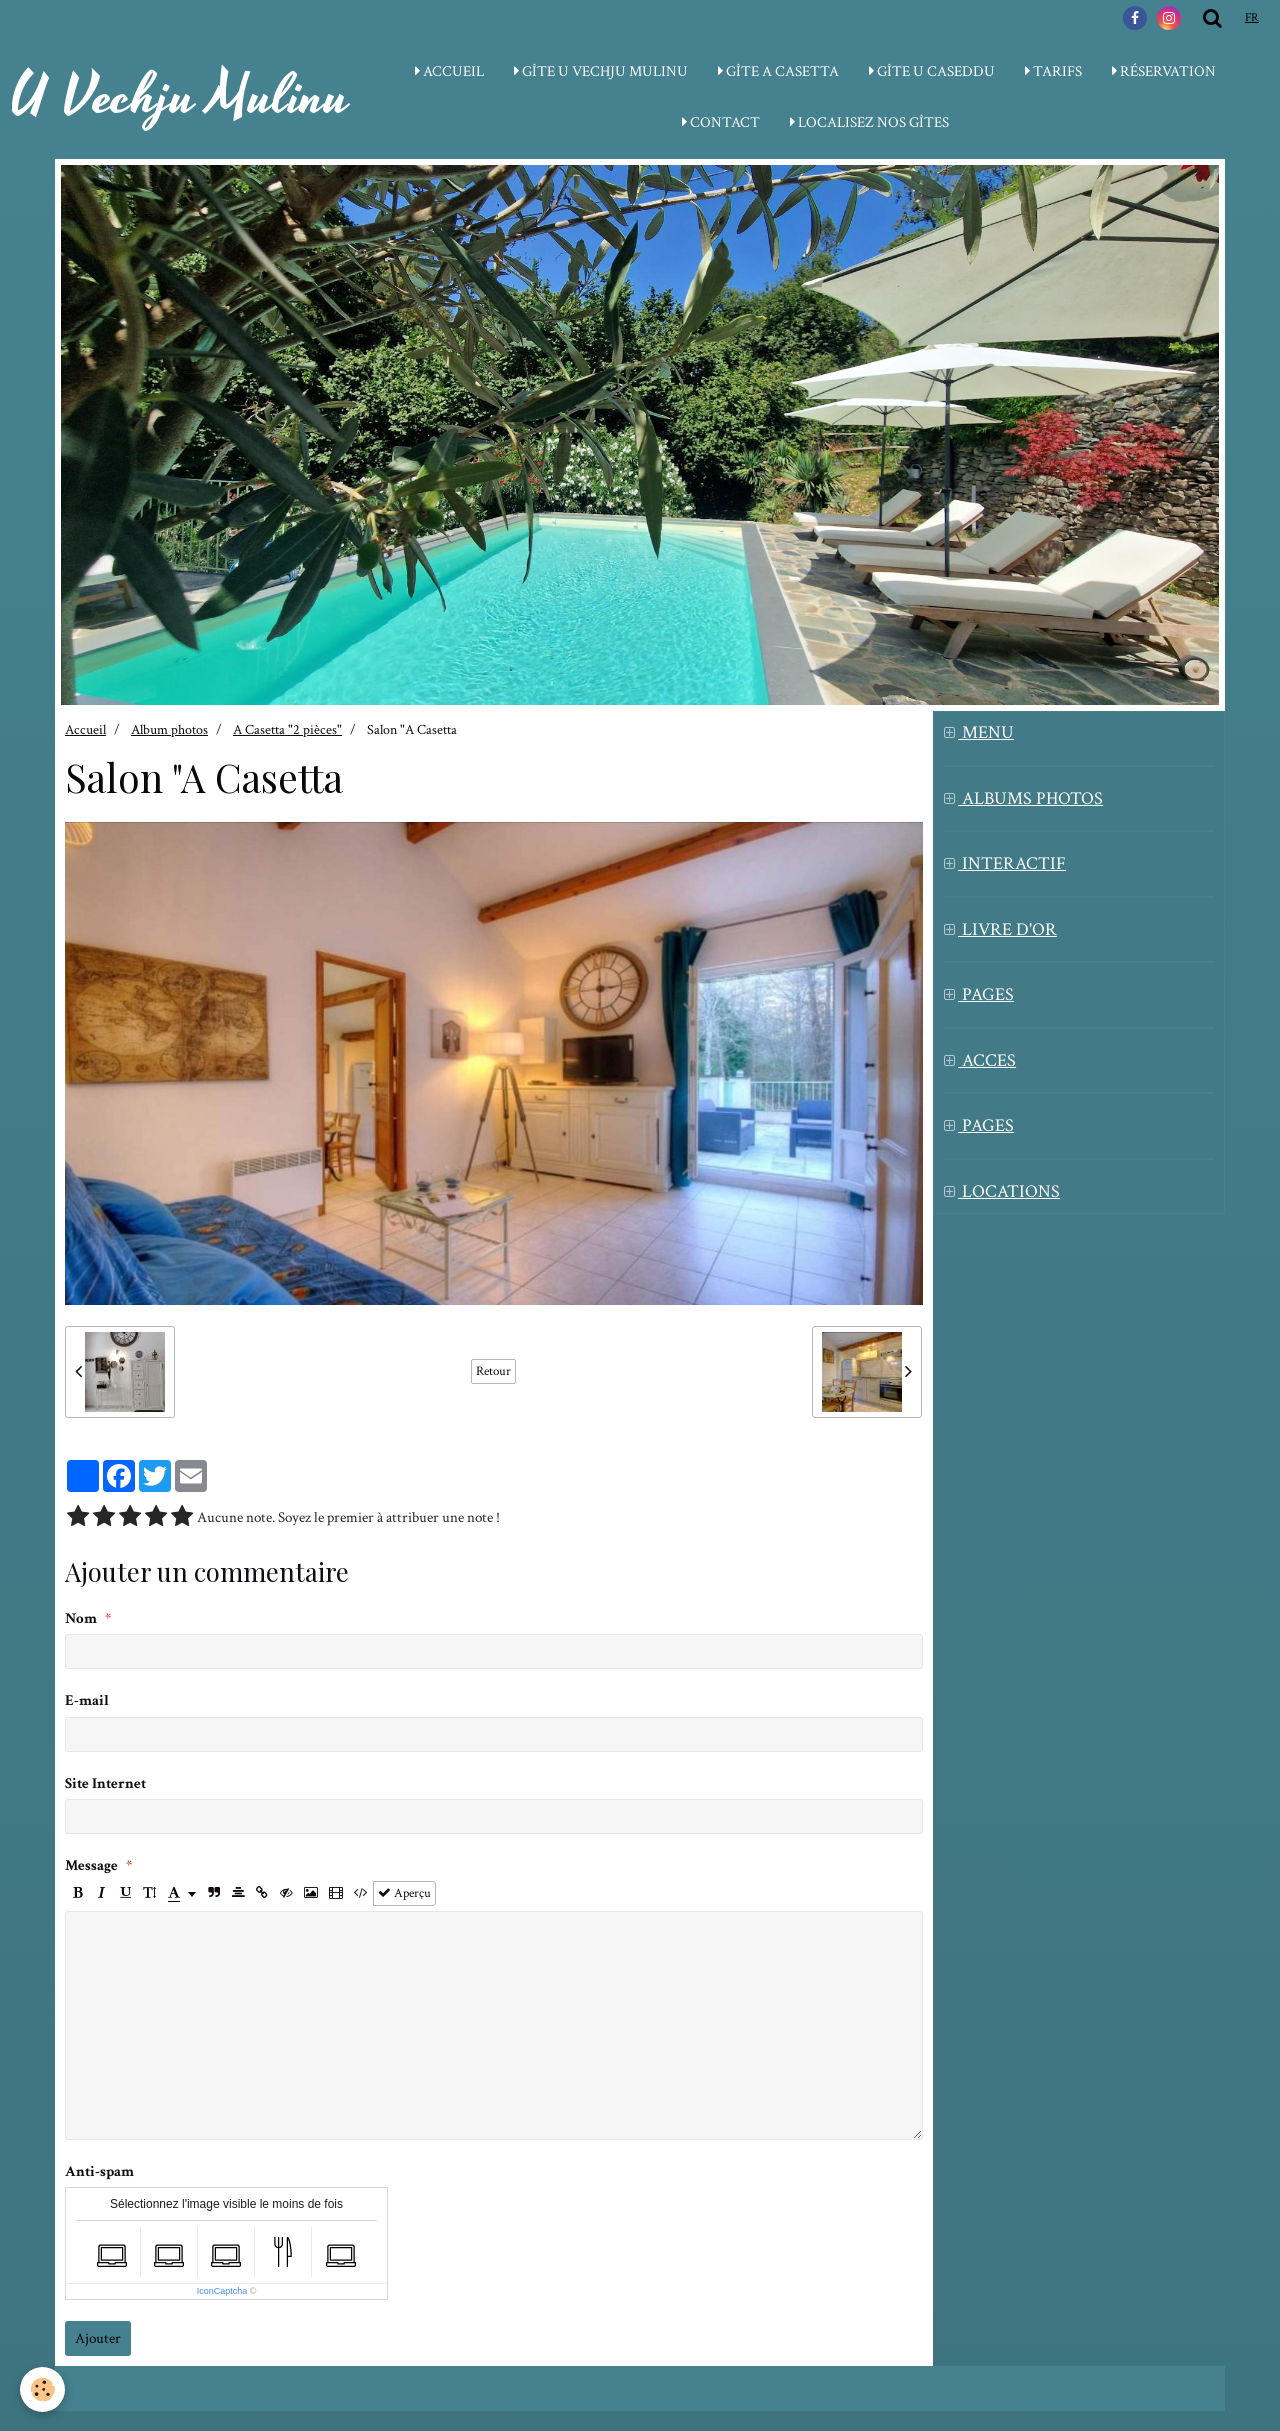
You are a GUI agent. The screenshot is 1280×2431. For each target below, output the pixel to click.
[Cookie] (42, 2389)
